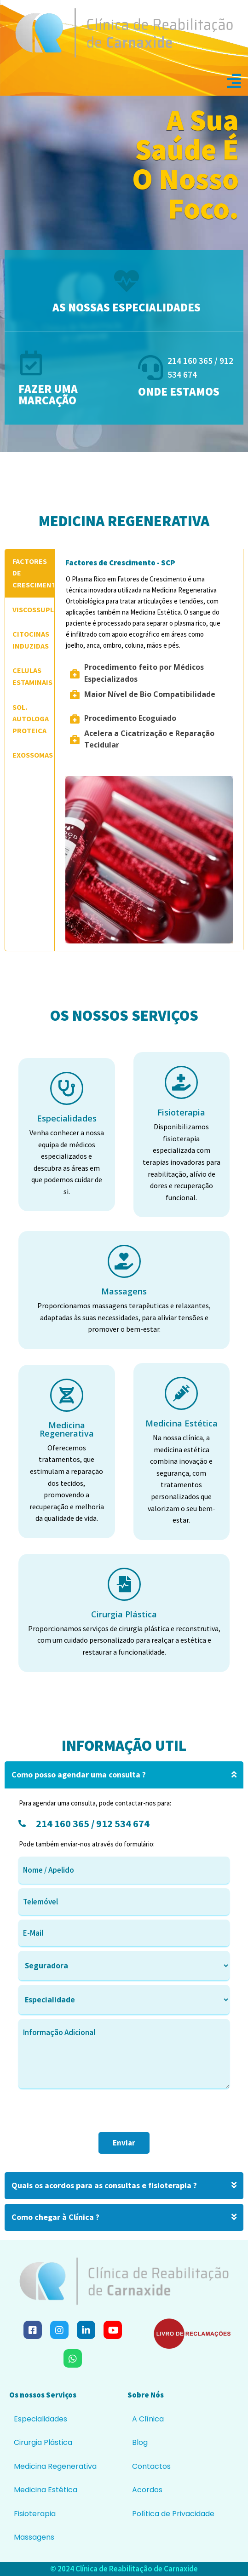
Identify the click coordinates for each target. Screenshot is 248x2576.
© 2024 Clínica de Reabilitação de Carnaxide (124, 2569)
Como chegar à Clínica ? (124, 2217)
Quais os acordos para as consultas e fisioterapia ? (124, 2185)
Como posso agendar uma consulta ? (124, 1775)
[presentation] (88, 2114)
